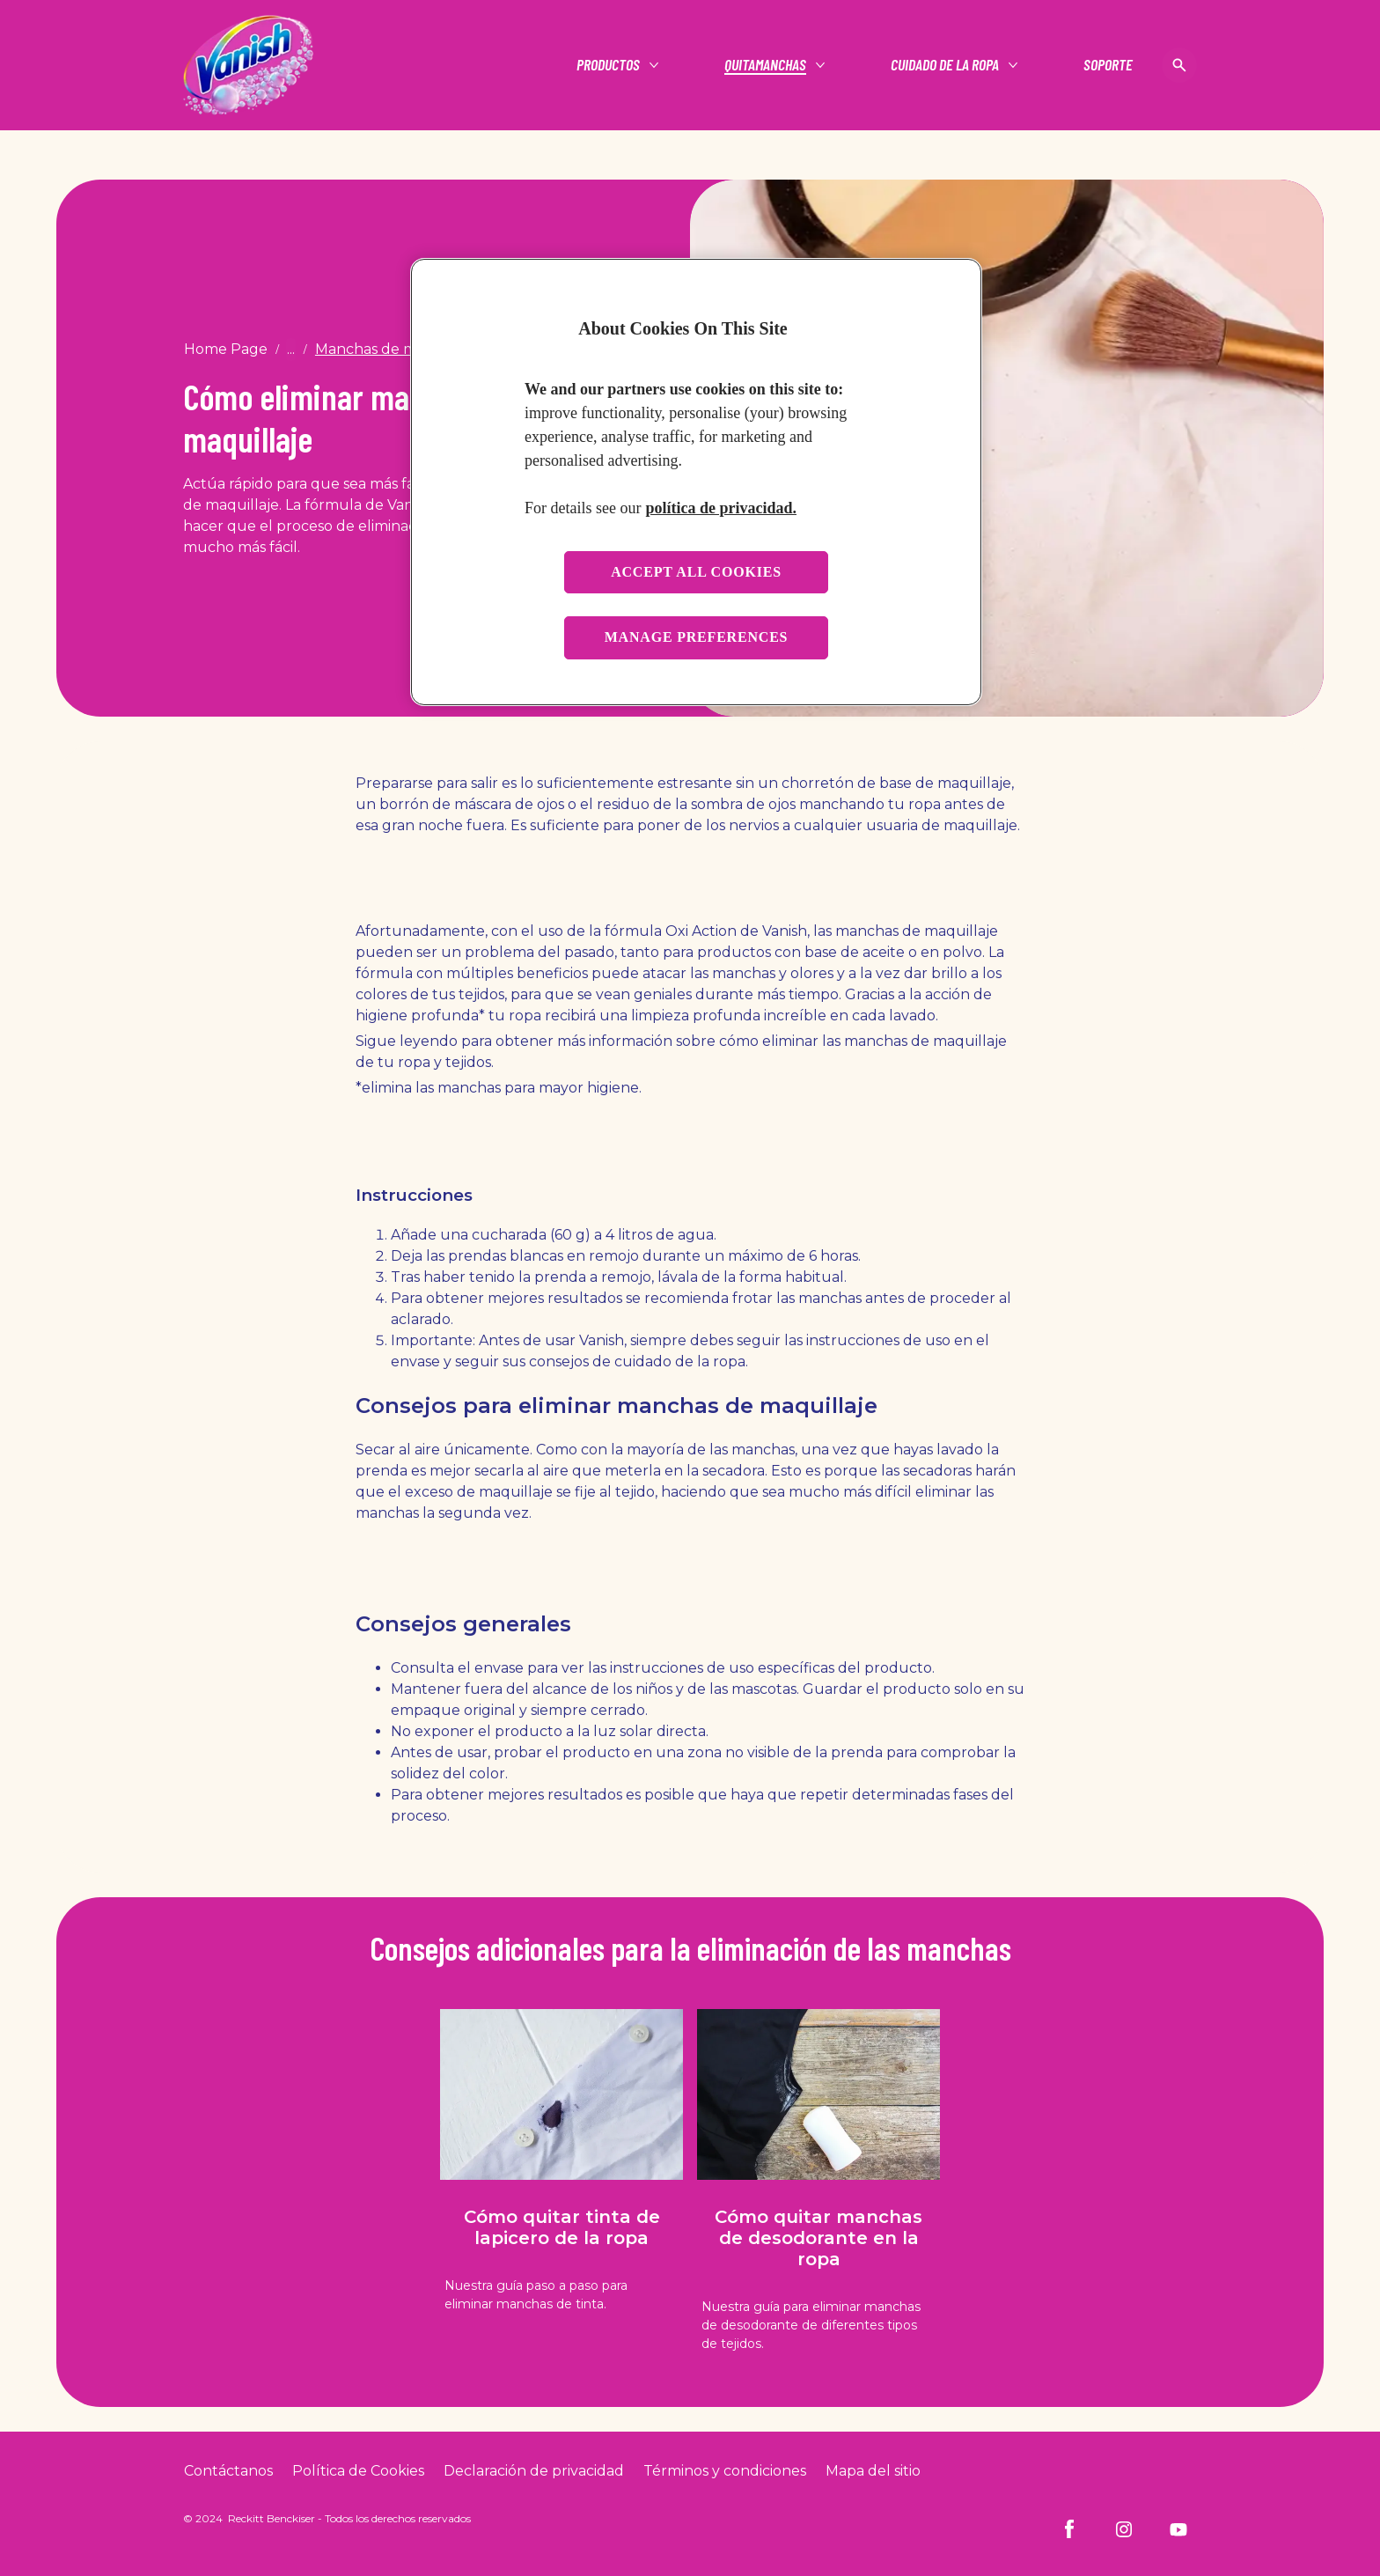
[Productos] (608, 65)
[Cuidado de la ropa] (945, 65)
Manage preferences (697, 636)
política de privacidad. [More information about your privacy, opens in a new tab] (720, 508)
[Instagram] (1123, 2529)
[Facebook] (1069, 2529)
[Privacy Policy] (534, 2471)
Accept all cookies (696, 571)
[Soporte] (1108, 65)
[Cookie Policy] (358, 2471)
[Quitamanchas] (765, 65)
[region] (696, 482)
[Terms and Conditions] (724, 2471)
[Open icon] (1179, 65)
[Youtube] (1178, 2529)
